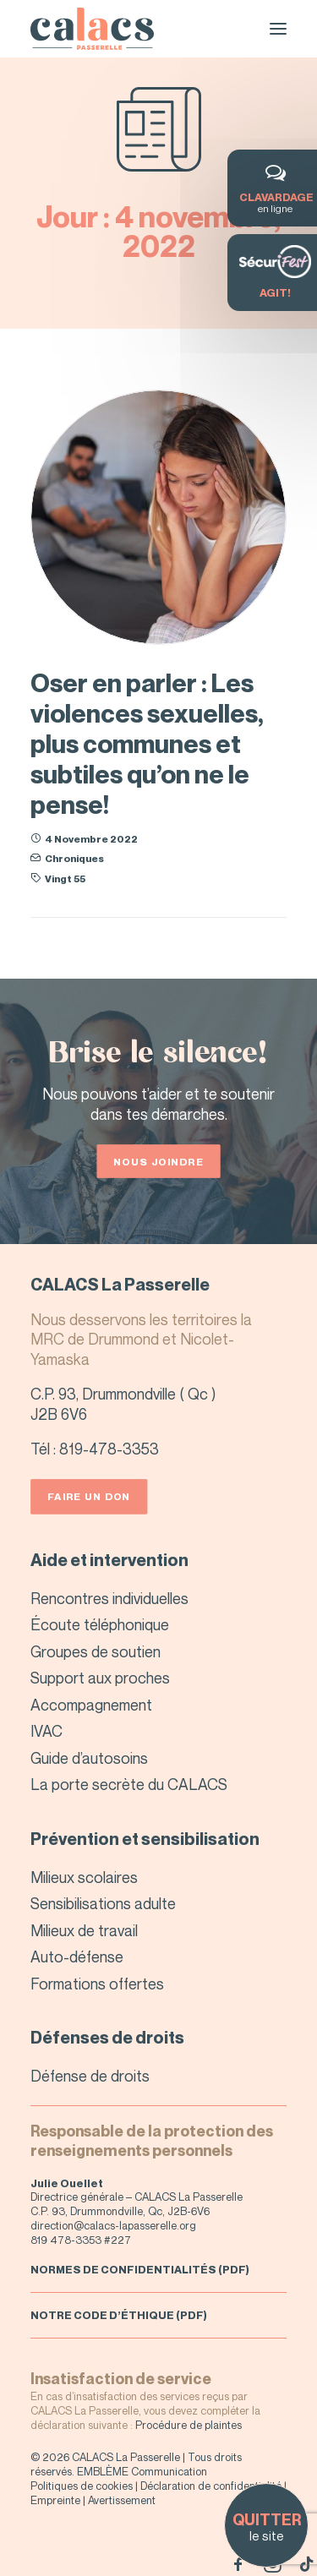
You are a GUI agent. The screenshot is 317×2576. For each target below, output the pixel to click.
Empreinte (55, 2500)
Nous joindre (158, 1161)
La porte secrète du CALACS (128, 1784)
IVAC (46, 1731)
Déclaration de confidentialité (210, 2485)
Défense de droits (90, 2075)
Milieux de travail (84, 1930)
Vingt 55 (65, 878)
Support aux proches (100, 1677)
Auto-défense (76, 1956)
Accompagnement (91, 1704)
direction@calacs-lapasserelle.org (113, 2225)
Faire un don (88, 1496)
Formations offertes (97, 1983)
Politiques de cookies (81, 2485)
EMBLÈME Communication (142, 2471)
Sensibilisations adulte (103, 1903)
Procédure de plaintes (188, 2424)
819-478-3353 (109, 1448)
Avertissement (122, 2500)
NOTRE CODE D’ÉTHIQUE (102, 2315)
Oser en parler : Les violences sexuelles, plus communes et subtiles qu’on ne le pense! (147, 744)
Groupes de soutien (95, 1651)
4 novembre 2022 (91, 838)
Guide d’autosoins (89, 1758)
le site (266, 2527)
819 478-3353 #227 (80, 2239)
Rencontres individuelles (109, 1598)
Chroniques (74, 858)
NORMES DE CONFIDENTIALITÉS (123, 2269)
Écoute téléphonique (99, 1624)
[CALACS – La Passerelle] (92, 29)
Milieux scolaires (84, 1877)
